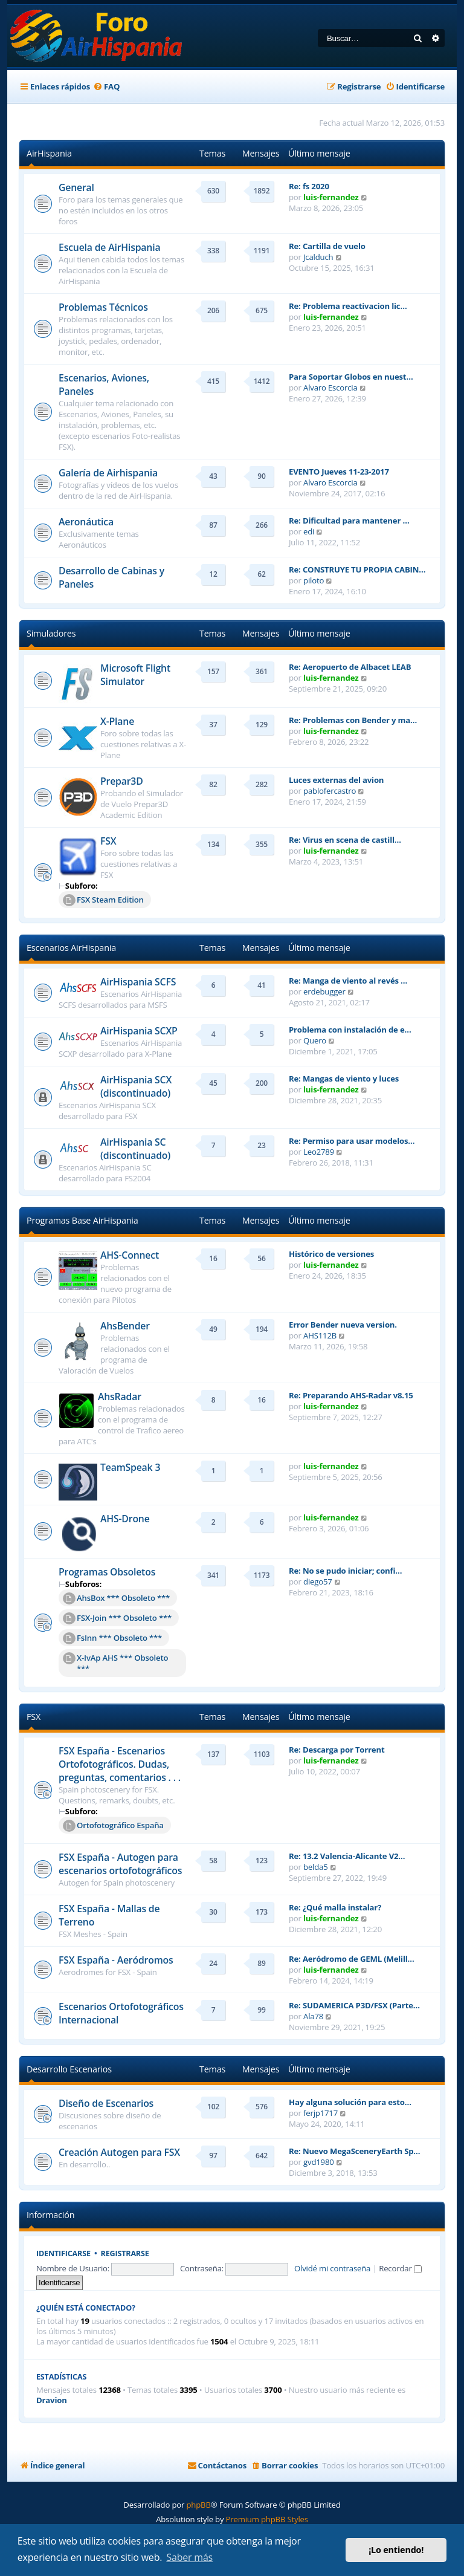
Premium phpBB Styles (267, 2519)
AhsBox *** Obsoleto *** (116, 1598)
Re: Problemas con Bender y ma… (353, 720)
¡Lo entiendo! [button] (396, 2549)
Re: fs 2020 (309, 186)
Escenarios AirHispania (71, 947)
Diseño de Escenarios (106, 2103)
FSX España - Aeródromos (116, 1960)
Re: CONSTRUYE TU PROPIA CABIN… (357, 569)
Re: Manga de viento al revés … (348, 980)
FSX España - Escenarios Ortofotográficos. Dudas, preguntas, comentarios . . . (120, 1764)
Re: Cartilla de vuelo (327, 246)
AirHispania (49, 153)
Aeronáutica (86, 521)
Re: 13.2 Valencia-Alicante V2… (347, 1856)
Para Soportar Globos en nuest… (351, 376)
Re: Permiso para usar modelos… (351, 1140)
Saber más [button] (189, 2557)
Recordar (400, 2268)
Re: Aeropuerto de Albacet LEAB (350, 666)
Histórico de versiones (331, 1253)
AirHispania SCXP (139, 1030)
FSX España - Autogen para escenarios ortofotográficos (120, 1864)
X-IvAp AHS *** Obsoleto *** (115, 1663)
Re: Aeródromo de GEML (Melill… (351, 1958)
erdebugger (324, 991)
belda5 (315, 1866)
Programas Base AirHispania (82, 1220)
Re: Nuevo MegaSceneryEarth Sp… (354, 2151)
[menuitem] (106, 87)
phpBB (198, 2504)
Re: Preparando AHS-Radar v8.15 (351, 1395)
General (76, 187)
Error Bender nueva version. (343, 1324)
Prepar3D (121, 781)
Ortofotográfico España (113, 1826)
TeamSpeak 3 (130, 1467)
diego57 (317, 1581)
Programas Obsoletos (107, 1571)
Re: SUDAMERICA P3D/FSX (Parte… (354, 2005)
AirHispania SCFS (138, 981)
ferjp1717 (320, 2112)
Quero (314, 1040)
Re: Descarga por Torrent (336, 1749)
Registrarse (125, 2253)
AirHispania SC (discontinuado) (135, 1148)
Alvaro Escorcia (330, 387)
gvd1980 (318, 2161)
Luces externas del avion (336, 779)
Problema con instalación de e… (350, 1029)
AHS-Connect (129, 1255)
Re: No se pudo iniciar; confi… (345, 1570)
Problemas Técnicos (103, 307)
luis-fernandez (330, 197)
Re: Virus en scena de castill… (345, 839)
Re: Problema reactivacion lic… (348, 305)
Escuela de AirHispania (109, 247)
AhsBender (125, 1325)
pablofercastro (329, 790)
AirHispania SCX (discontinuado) (136, 1086)
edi (308, 531)
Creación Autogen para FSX (119, 2152)
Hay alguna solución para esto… (350, 2102)
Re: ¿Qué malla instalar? (335, 1907)
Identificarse (63, 2253)
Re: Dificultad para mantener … (349, 520)
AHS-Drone (125, 1518)
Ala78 (313, 2016)
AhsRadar (119, 1396)
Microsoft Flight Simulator (135, 674)
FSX (108, 841)
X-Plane (117, 721)
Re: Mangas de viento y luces (344, 1078)
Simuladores (51, 633)
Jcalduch (318, 256)
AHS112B (320, 1335)
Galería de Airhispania (108, 472)
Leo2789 (318, 1151)
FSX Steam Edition (103, 900)
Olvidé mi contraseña (332, 2268)
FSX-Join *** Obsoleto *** (117, 1618)
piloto (313, 580)
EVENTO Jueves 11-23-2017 (339, 471)
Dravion (51, 2400)
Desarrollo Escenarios (69, 2069)
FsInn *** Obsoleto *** (112, 1638)
